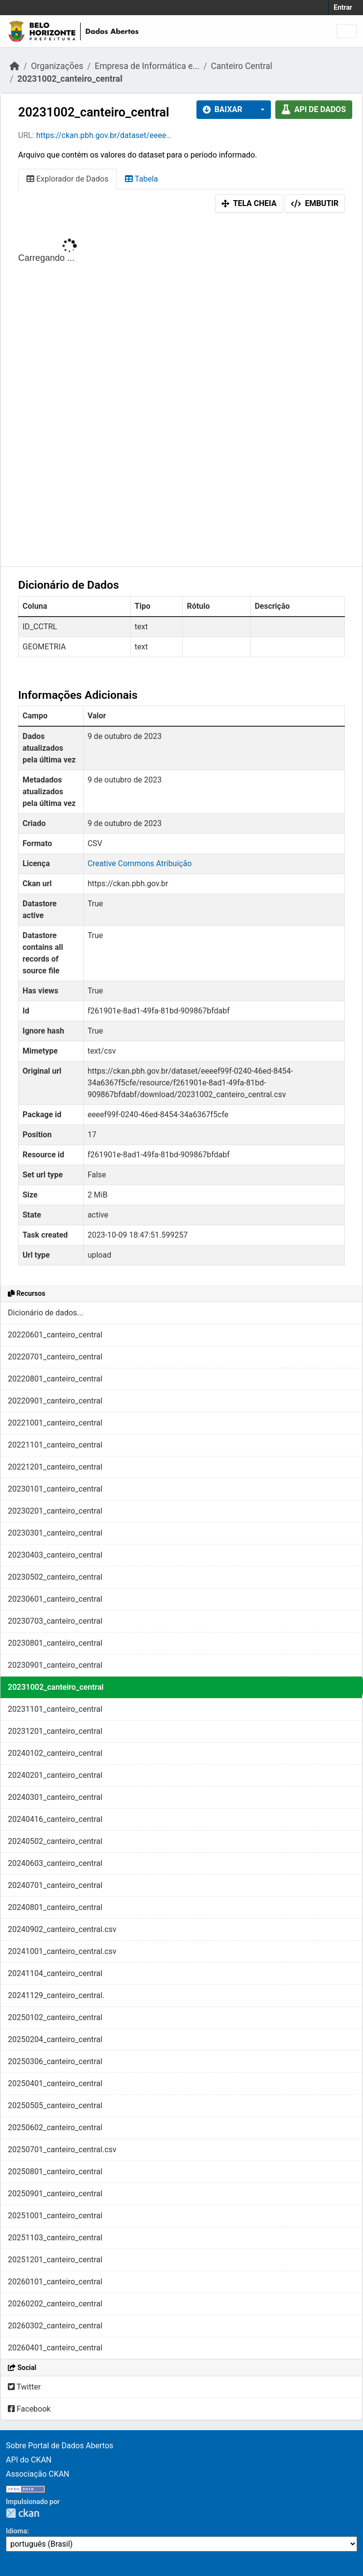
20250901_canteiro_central (55, 2193)
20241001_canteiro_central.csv (62, 1951)
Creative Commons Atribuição (140, 863)
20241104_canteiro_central (55, 1973)
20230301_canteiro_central (55, 1533)
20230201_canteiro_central (55, 1511)
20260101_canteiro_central (55, 2281)
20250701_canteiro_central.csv (62, 2149)
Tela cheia (249, 203)
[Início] (15, 66)
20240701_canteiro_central (55, 1885)
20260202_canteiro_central (55, 2303)
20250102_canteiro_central (55, 2017)
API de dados (314, 109)
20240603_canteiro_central (55, 1863)
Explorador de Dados (67, 179)
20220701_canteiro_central (55, 1356)
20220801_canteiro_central (55, 1378)
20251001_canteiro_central (55, 2215)
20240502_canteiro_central (55, 1841)
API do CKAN (28, 2459)
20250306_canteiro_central (55, 2061)
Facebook (29, 2409)
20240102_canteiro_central (55, 1753)
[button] (259, 109)
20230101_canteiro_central (55, 1489)
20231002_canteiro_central (69, 79)
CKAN (22, 2513)
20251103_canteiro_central (55, 2237)
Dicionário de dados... (45, 1312)
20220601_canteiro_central (55, 1334)
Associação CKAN (38, 2474)
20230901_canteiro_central (55, 1665)
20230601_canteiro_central (55, 1599)
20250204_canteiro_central (55, 2039)
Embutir (315, 203)
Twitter (24, 2387)
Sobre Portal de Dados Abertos (59, 2445)
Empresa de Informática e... (147, 66)
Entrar (343, 7)
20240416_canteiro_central (55, 1819)
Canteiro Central (241, 66)
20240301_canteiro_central (55, 1797)
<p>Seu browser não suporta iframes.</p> (181, 392)
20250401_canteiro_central (55, 2083)
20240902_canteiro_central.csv (62, 1929)
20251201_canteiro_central (55, 2259)
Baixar (222, 109)
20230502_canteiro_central (55, 1577)
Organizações (57, 66)
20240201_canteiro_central (55, 1775)
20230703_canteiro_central (55, 1621)
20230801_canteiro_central (55, 1643)
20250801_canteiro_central (55, 2171)
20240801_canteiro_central (55, 1907)
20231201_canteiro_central (55, 1731)
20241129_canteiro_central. (56, 1995)
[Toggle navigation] (347, 31)
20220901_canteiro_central (55, 1400)
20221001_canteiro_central (55, 1422)
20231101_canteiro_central (55, 1709)
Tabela (141, 179)
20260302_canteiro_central (55, 2325)
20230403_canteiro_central (55, 1555)
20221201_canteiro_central (55, 1467)
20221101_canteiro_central (55, 1444)
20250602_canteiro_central (55, 2127)
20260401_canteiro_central (55, 2347)
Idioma (16, 2531)
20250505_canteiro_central (55, 2105)
